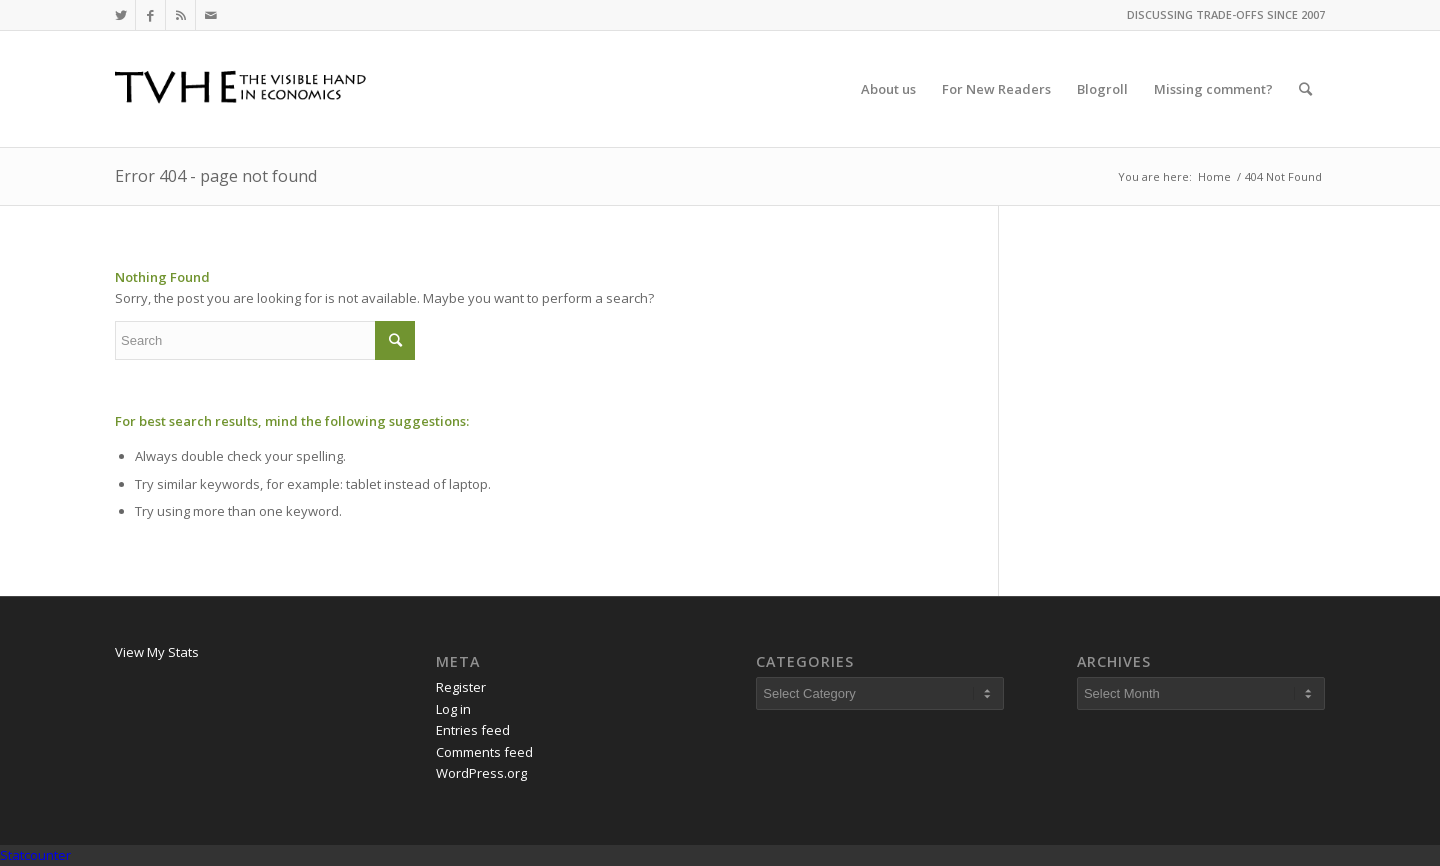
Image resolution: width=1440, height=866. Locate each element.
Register (461, 687)
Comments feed (484, 752)
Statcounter (35, 855)
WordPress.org (481, 773)
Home (1214, 176)
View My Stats (157, 652)
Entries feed (473, 730)
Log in (453, 709)
